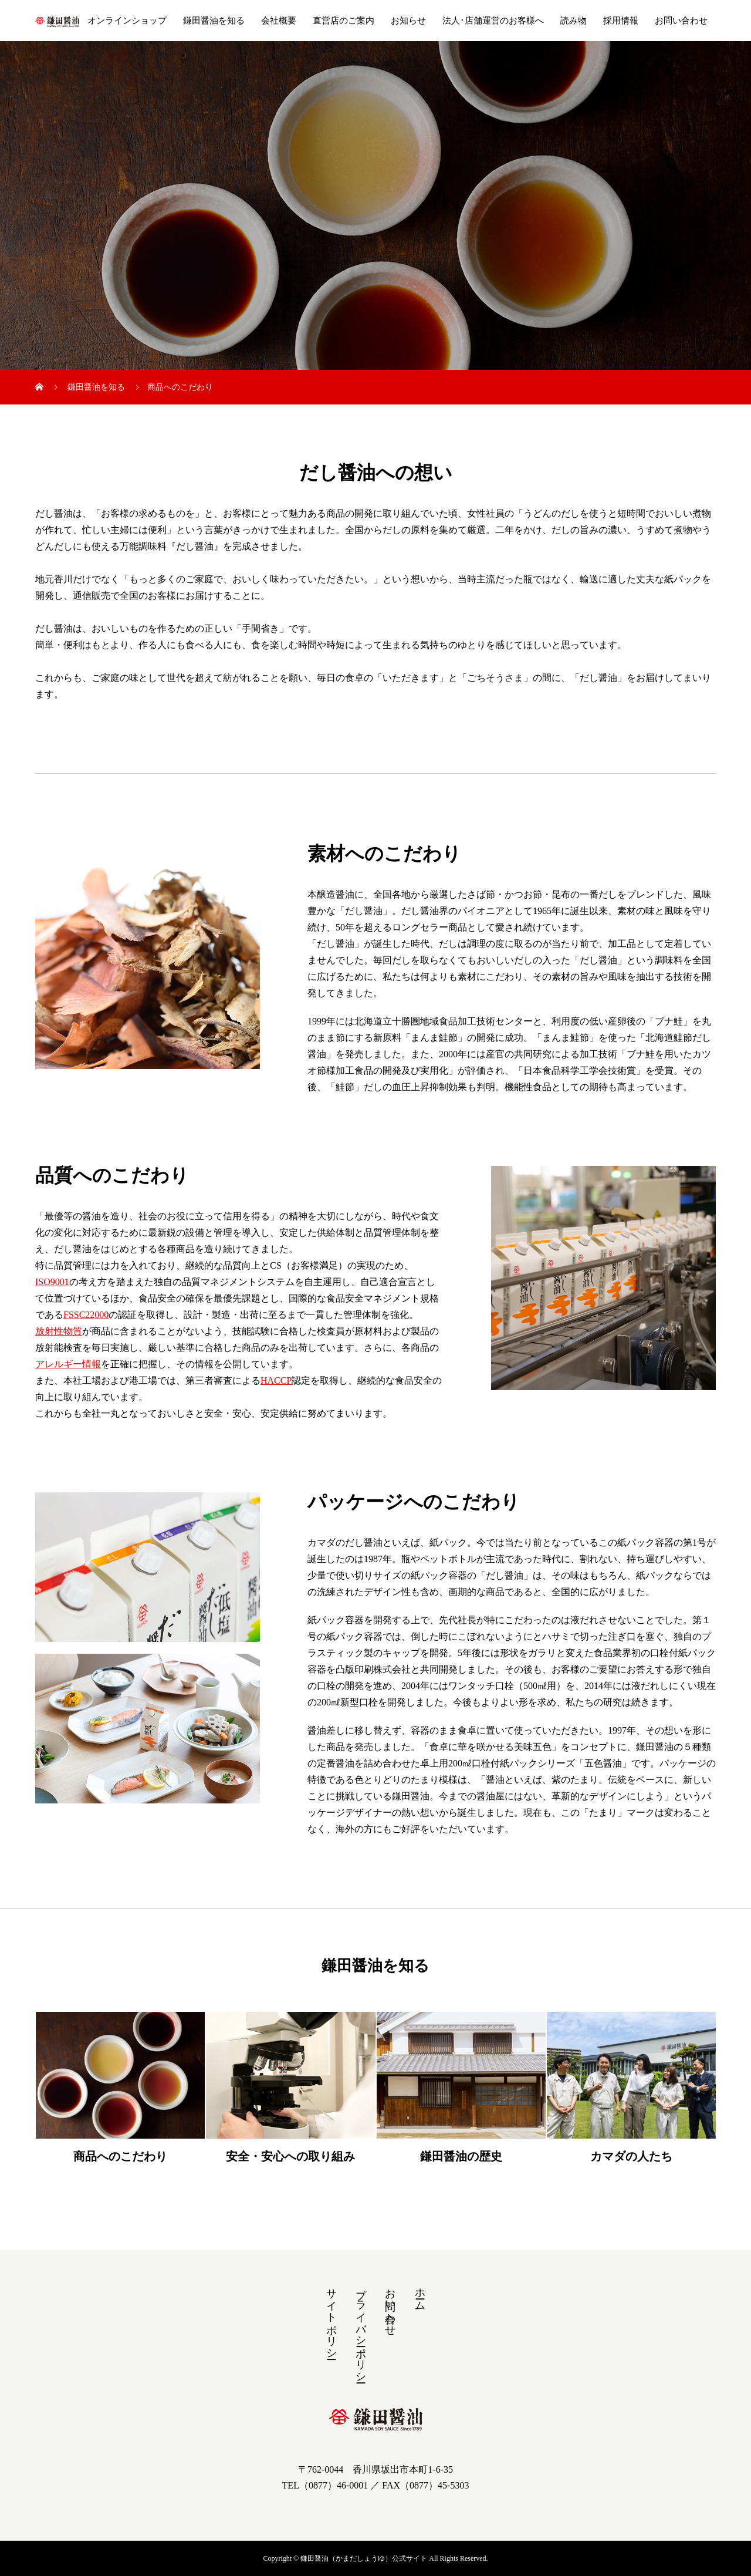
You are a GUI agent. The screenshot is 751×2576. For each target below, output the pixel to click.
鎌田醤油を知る (214, 20)
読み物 (573, 20)
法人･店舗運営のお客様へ (493, 20)
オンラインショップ (127, 20)
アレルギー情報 (68, 1364)
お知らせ (408, 20)
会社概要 (278, 20)
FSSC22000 (86, 1315)
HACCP (276, 1380)
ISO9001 (52, 1282)
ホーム (420, 2293)
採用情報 (620, 20)
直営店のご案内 (343, 20)
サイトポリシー (331, 2317)
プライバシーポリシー (361, 2329)
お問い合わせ (681, 20)
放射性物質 (58, 1331)
